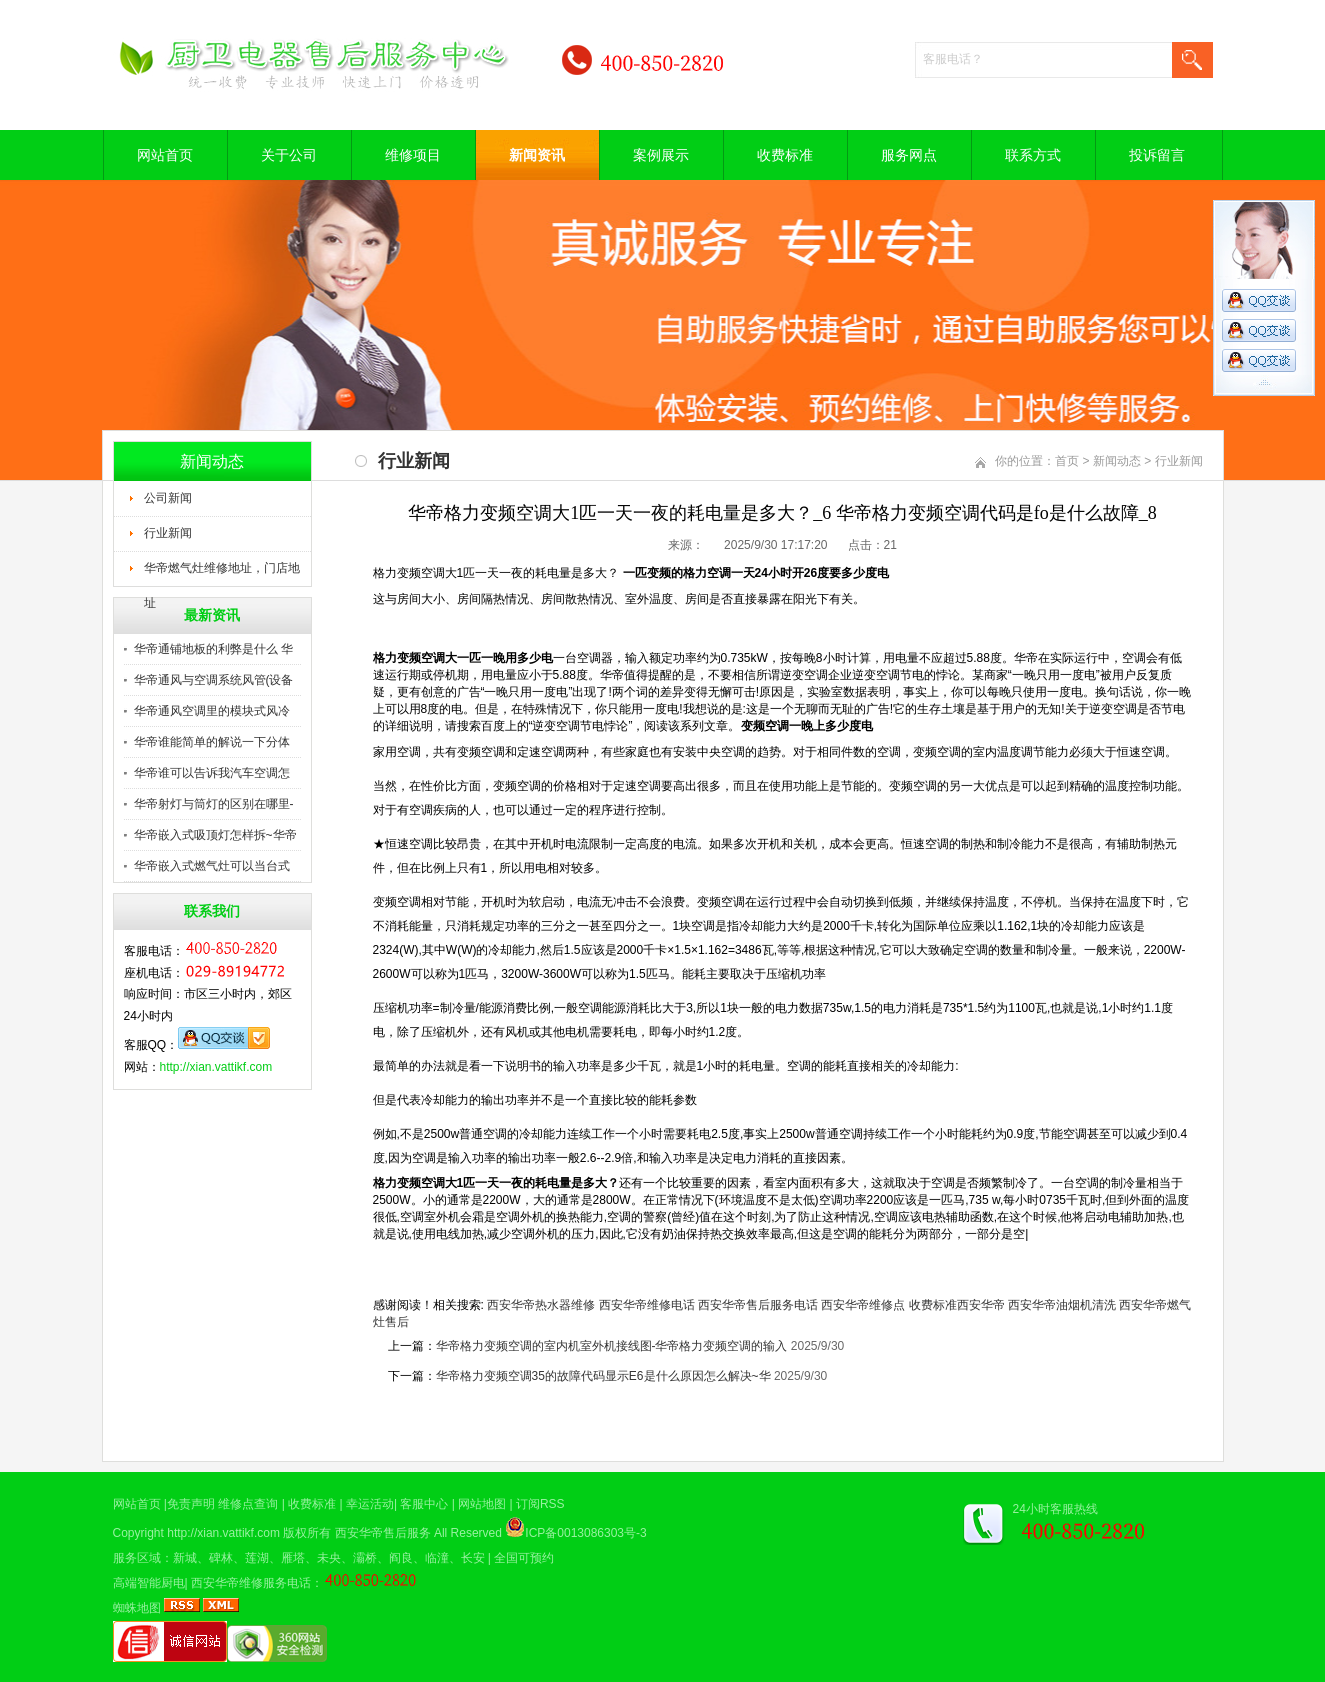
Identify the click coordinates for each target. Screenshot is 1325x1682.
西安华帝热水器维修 (541, 1305)
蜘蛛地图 (137, 1608)
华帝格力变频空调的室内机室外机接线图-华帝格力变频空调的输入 (612, 1346)
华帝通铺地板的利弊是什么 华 (213, 649)
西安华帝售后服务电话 (758, 1305)
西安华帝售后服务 (383, 1533)
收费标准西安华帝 (957, 1305)
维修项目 (413, 155)
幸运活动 (370, 1504)
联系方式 (1033, 155)
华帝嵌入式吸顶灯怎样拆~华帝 (215, 835)
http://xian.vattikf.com (216, 1067)
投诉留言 (1157, 155)
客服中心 (424, 1504)
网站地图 (482, 1504)
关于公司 (289, 155)
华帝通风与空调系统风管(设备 (214, 680)
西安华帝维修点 (863, 1305)
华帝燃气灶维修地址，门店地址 (222, 574)
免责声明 (191, 1504)
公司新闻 (168, 498)
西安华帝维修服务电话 (251, 1583)
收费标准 (785, 155)
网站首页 (165, 155)
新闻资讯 (537, 155)
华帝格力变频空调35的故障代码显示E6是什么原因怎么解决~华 (603, 1376)
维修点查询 (248, 1504)
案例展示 (661, 155)
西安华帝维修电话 (647, 1305)
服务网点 (909, 155)
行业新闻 (168, 533)
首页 (1067, 461)
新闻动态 (1117, 461)
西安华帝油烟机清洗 (1062, 1305)
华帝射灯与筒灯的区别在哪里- (214, 804)
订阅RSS (540, 1504)
